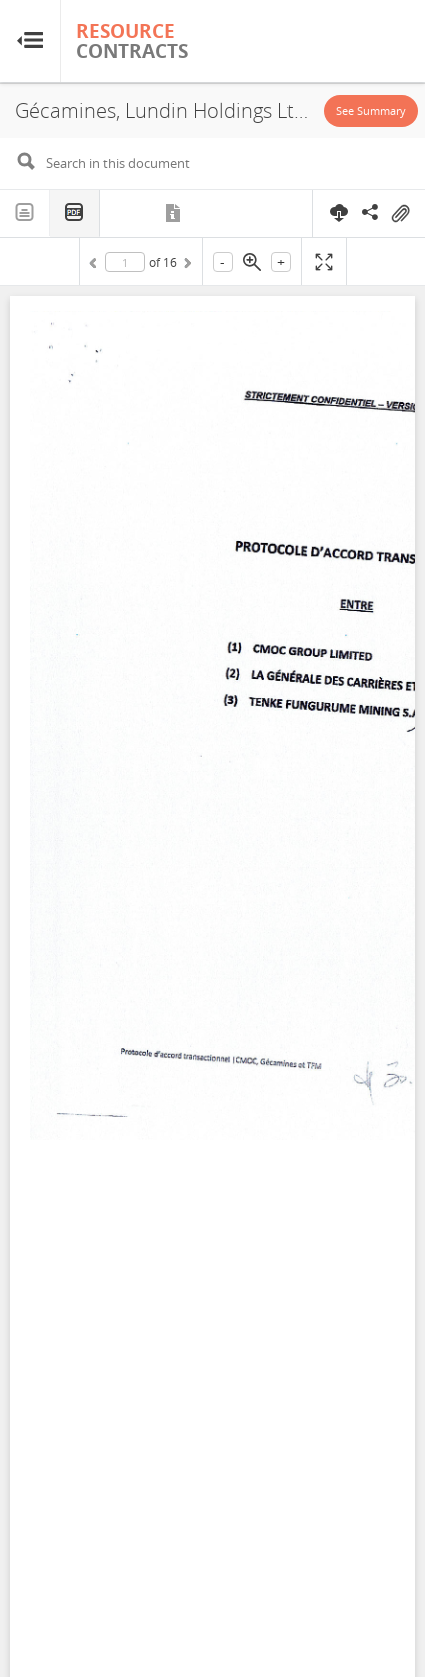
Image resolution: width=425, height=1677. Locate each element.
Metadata (174, 213)
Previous (96, 266)
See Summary (371, 110)
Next (186, 266)
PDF (75, 213)
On (400, 214)
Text (25, 213)
